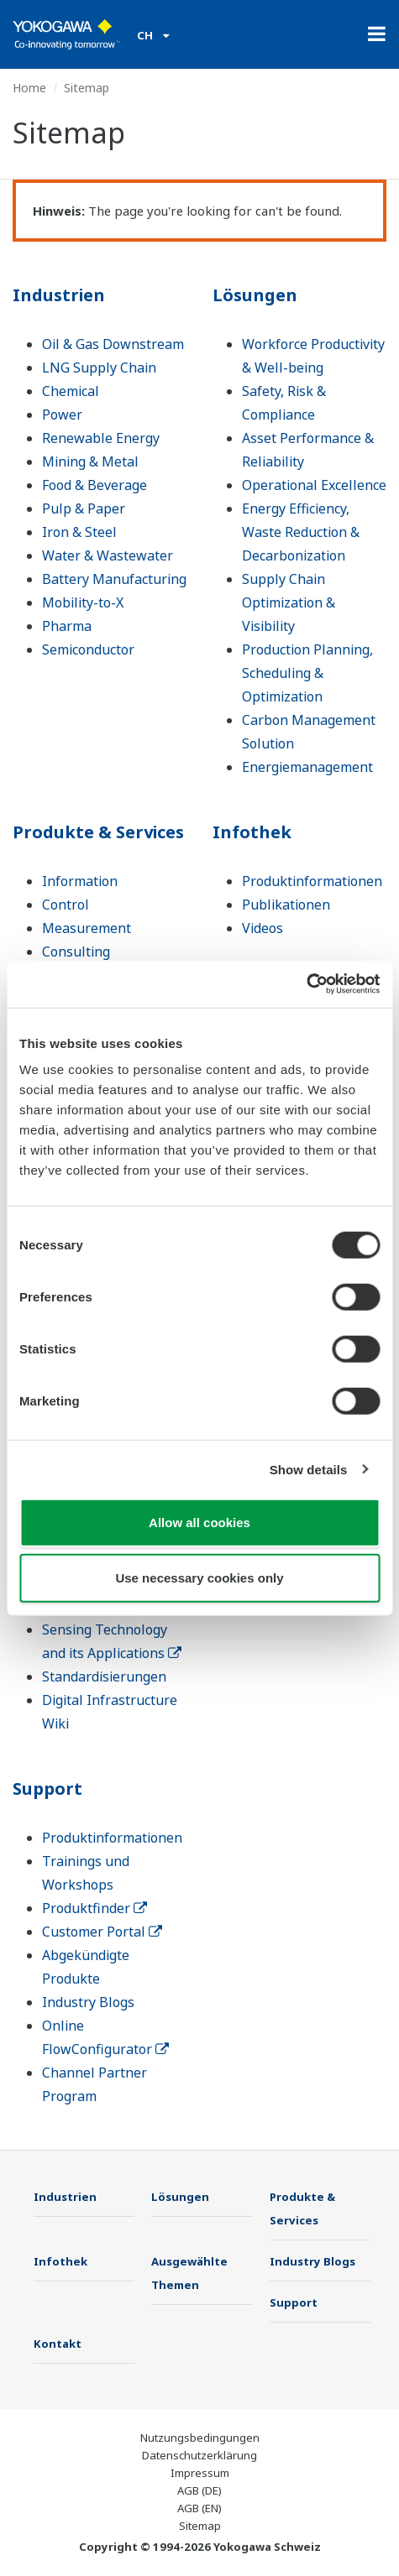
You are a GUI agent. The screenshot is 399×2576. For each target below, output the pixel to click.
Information (80, 881)
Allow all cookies (199, 1522)
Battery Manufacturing (114, 579)
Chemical (70, 391)
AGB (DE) (199, 2490)
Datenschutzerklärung (199, 2455)
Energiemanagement (307, 767)
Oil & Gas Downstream (113, 344)
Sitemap (200, 2525)
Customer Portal (102, 1931)
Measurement (86, 928)
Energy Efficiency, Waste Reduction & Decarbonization (301, 532)
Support (47, 1788)
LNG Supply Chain (99, 367)
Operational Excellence (314, 485)
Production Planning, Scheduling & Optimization (307, 673)
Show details (309, 1469)
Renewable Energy (101, 438)
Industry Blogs (88, 2002)
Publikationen (286, 904)
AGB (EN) (199, 2508)
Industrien (59, 295)
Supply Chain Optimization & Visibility (288, 602)
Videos (262, 928)
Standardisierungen (104, 1676)
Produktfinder (94, 1908)
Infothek (252, 832)
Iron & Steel (79, 532)
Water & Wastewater (107, 555)
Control (65, 904)
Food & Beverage (94, 485)
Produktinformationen (312, 881)
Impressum (200, 2472)
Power (62, 414)
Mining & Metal (90, 461)
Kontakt (57, 2343)
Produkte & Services (98, 832)
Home (29, 88)
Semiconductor (88, 649)
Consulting (76, 951)
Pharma (67, 626)
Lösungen (255, 295)
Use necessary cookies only (199, 1577)
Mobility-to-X (82, 602)
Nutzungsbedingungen (200, 2437)
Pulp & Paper (83, 508)
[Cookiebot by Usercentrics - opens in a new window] (306, 984)
